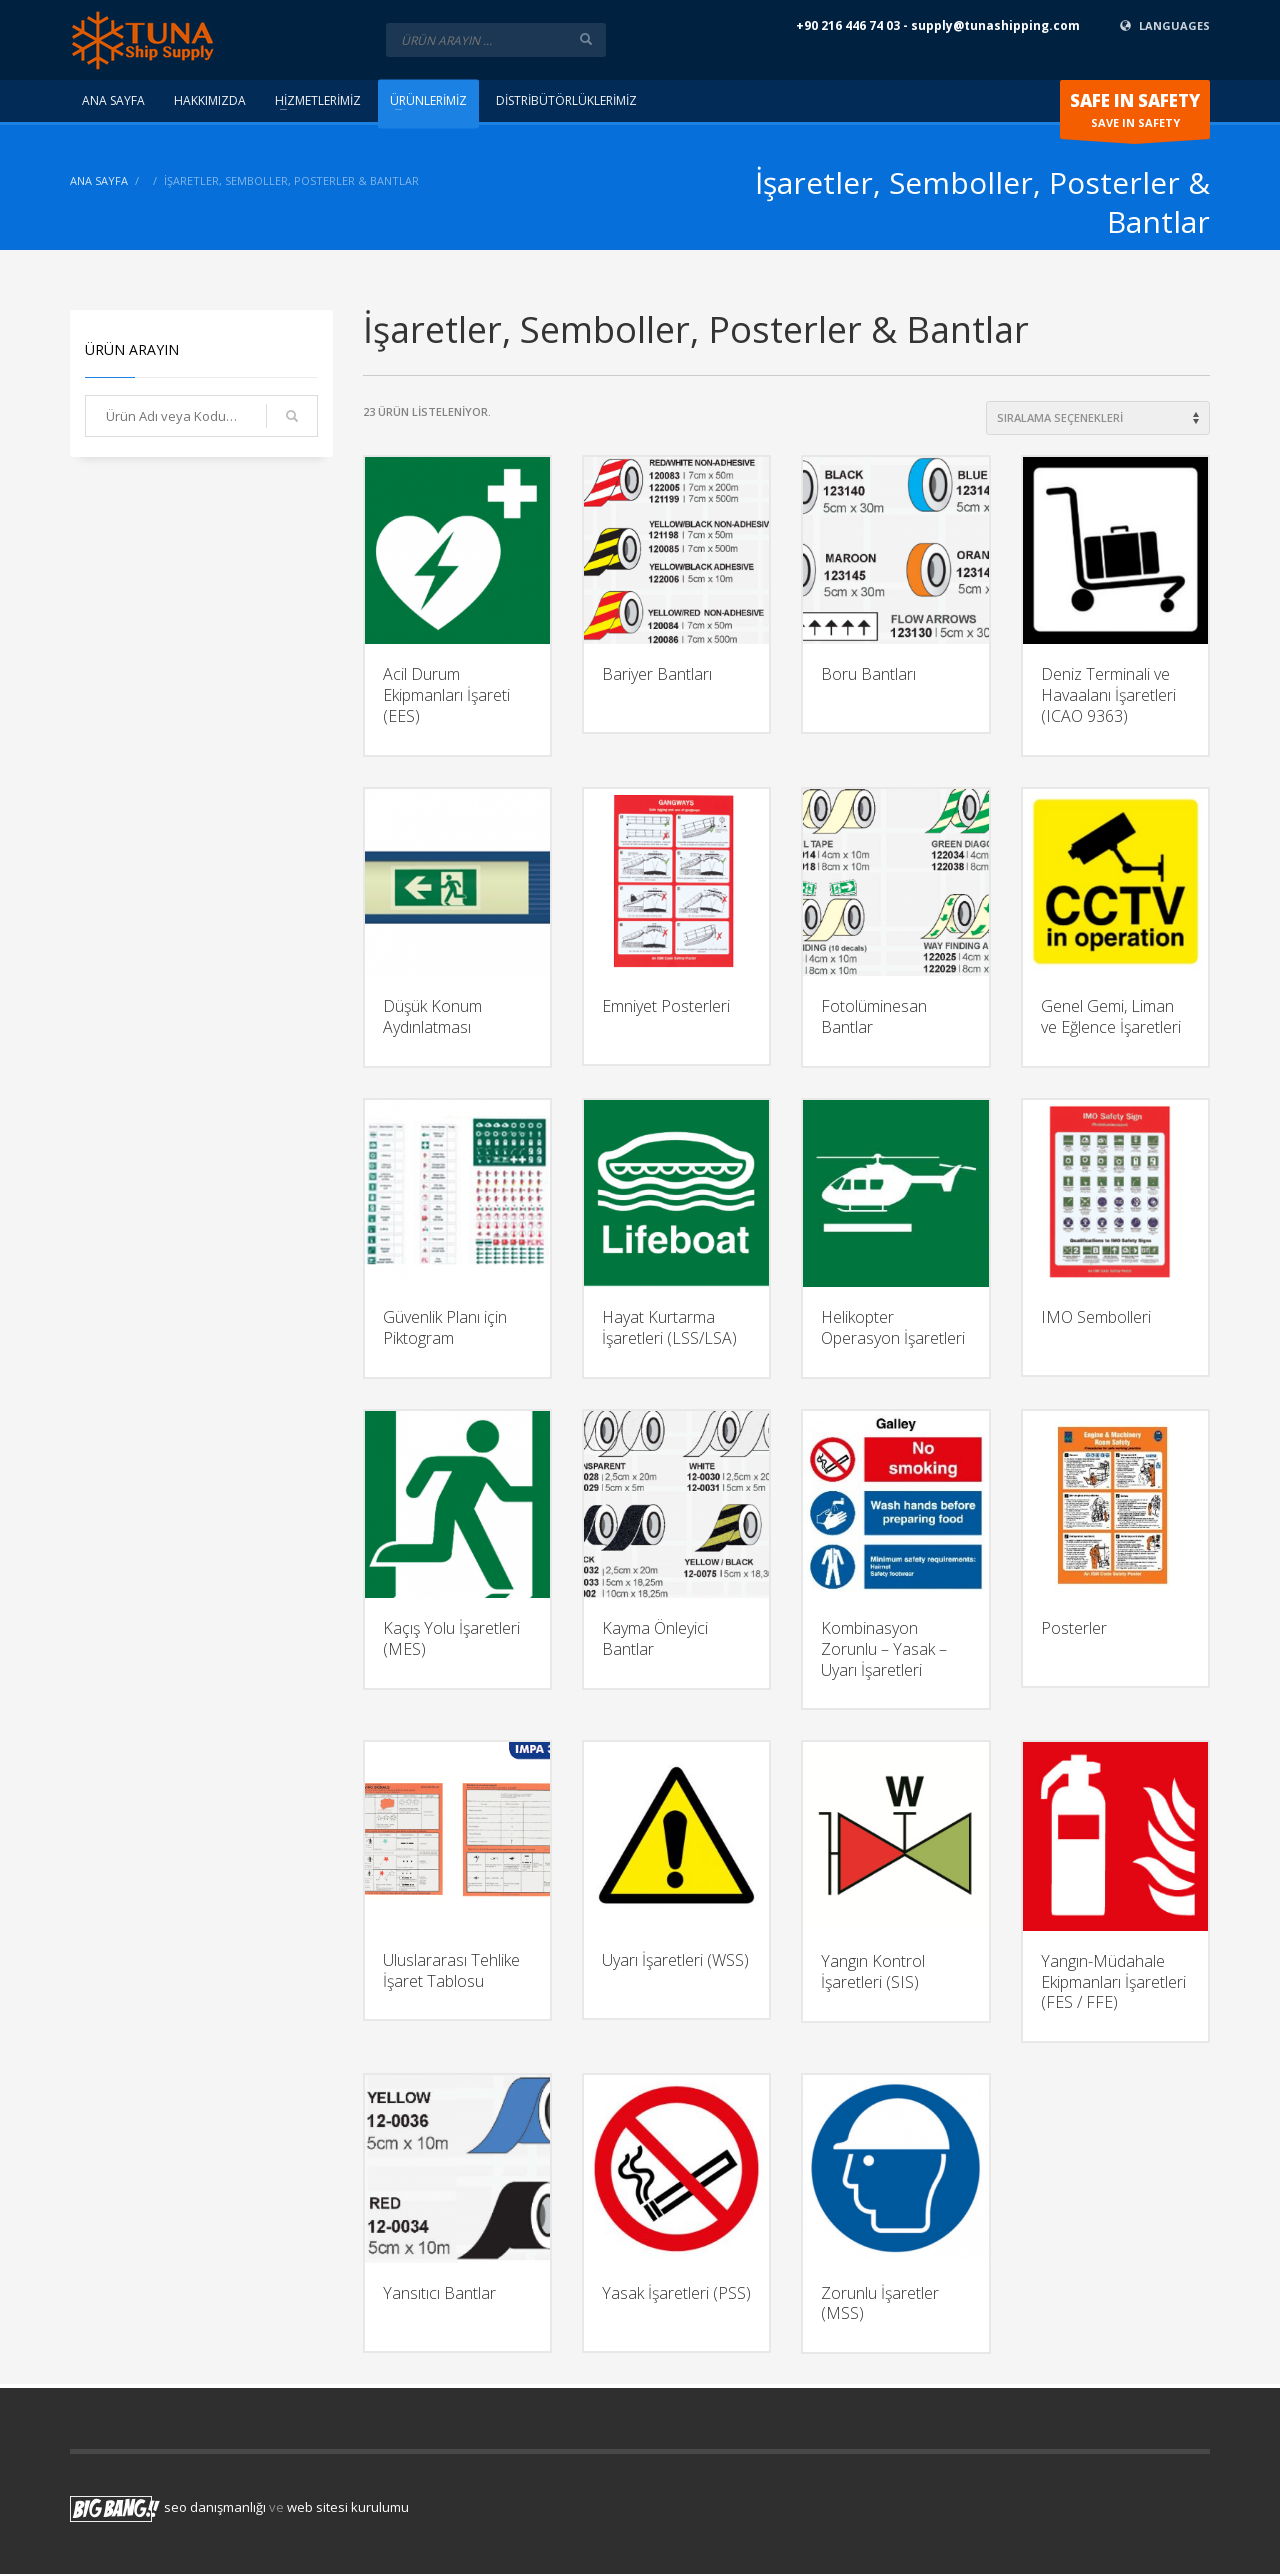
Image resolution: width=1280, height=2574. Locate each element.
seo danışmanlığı (215, 2508)
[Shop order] (1098, 418)
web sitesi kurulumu (348, 2508)
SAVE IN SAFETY (1135, 114)
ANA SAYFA (99, 180)
